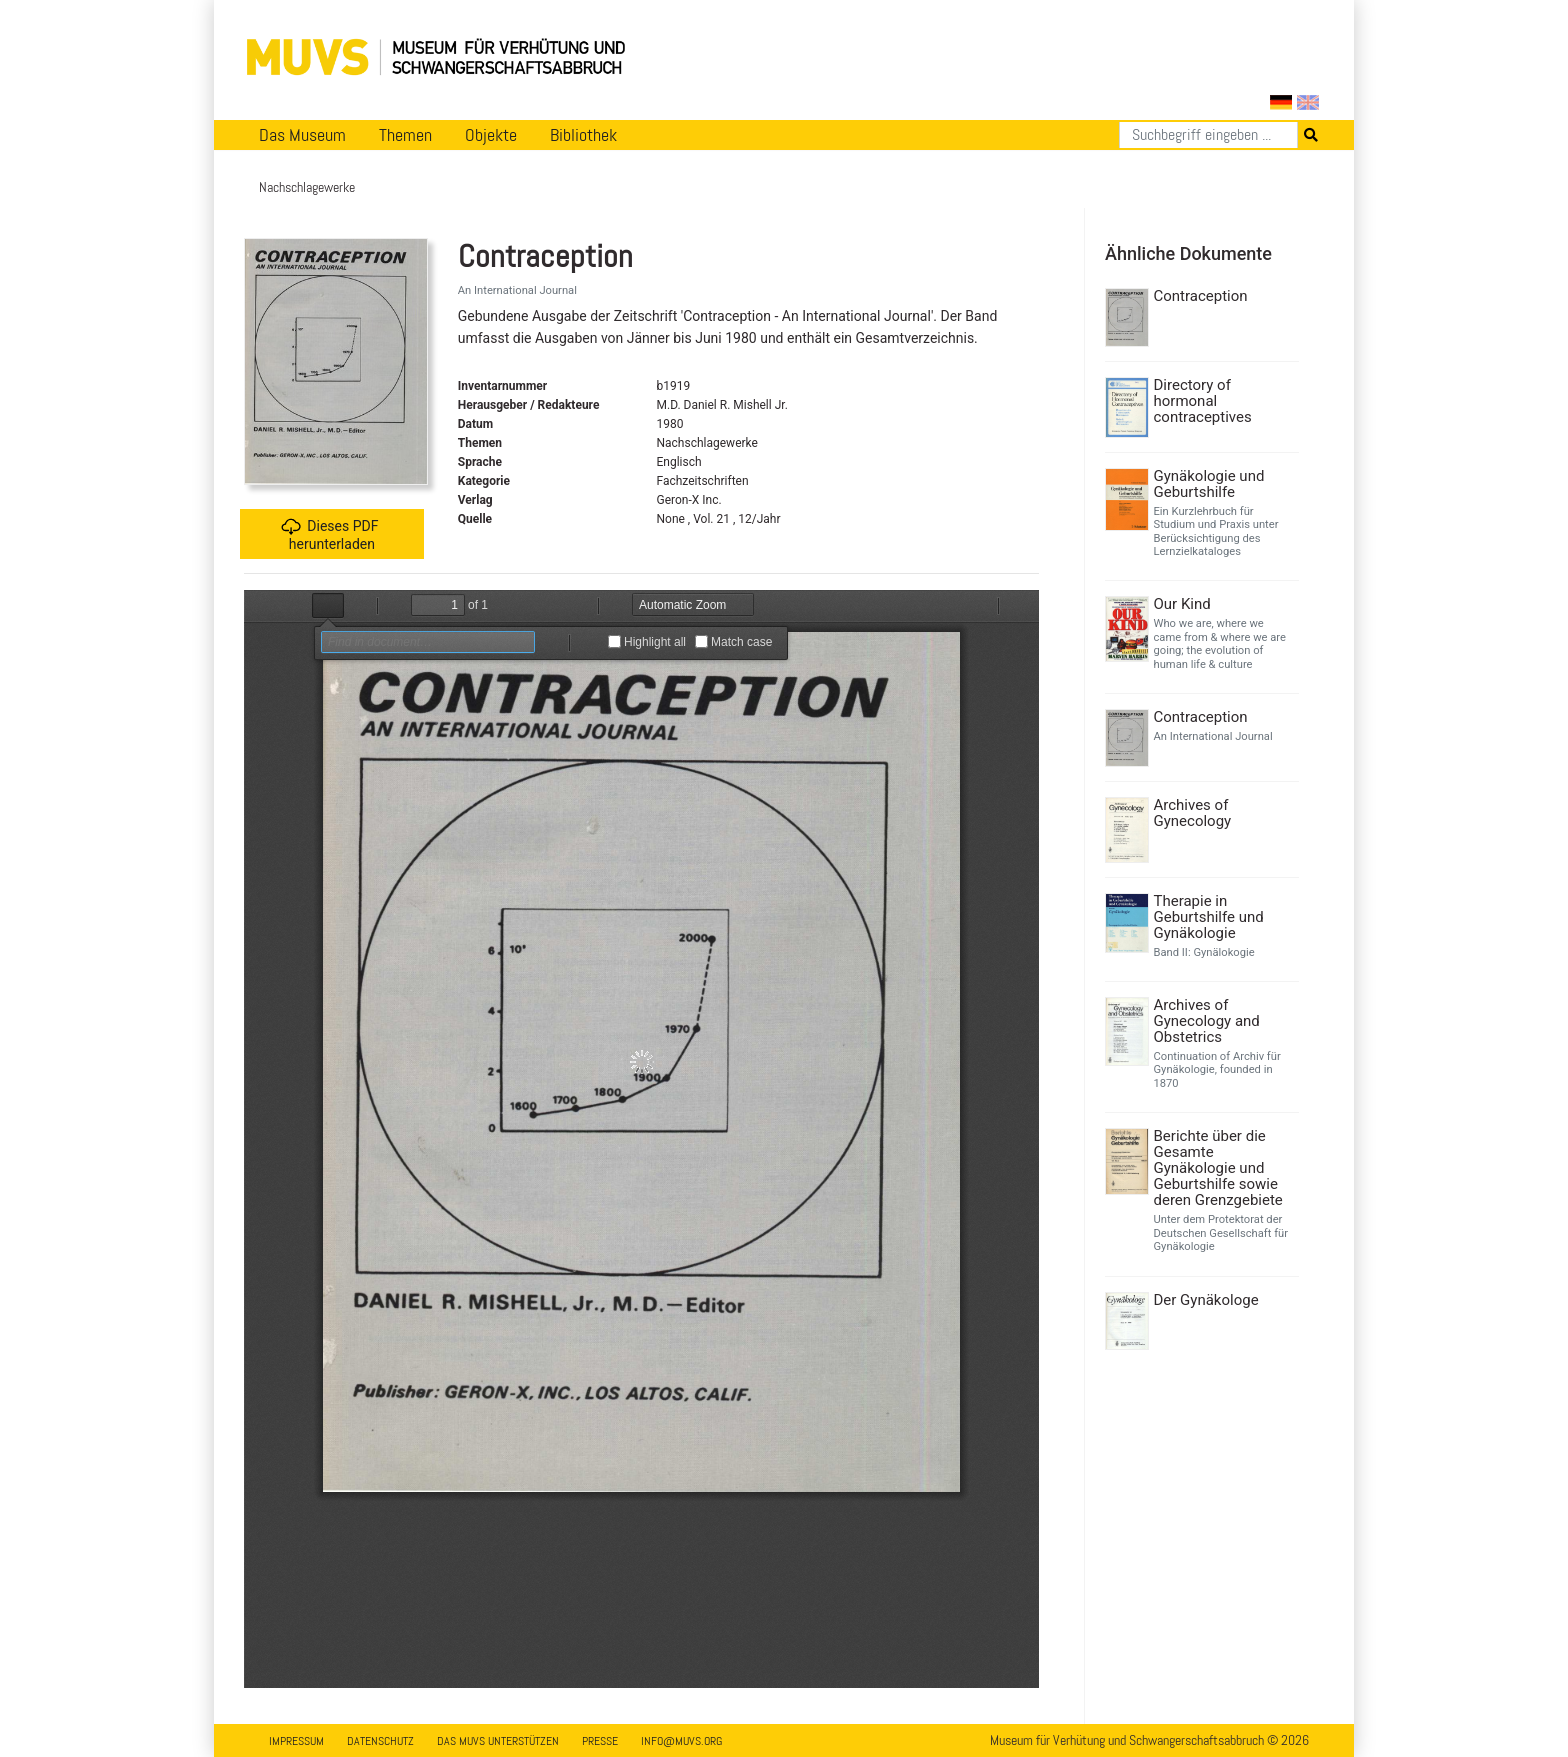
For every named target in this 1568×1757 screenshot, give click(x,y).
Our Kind (1182, 604)
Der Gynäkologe (1206, 1300)
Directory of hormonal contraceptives (1203, 401)
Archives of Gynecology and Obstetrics (1207, 1021)
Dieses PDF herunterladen (329, 534)
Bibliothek (583, 135)
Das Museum (302, 135)
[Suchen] (1208, 135)
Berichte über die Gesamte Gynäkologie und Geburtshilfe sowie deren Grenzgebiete (1218, 1168)
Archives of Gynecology (1193, 813)
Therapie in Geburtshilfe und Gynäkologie (1209, 917)
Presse (600, 1741)
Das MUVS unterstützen (498, 1741)
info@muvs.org (681, 1741)
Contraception (1201, 296)
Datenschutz (380, 1741)
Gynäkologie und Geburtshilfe (1209, 484)
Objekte (491, 135)
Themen (405, 135)
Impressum (296, 1741)
